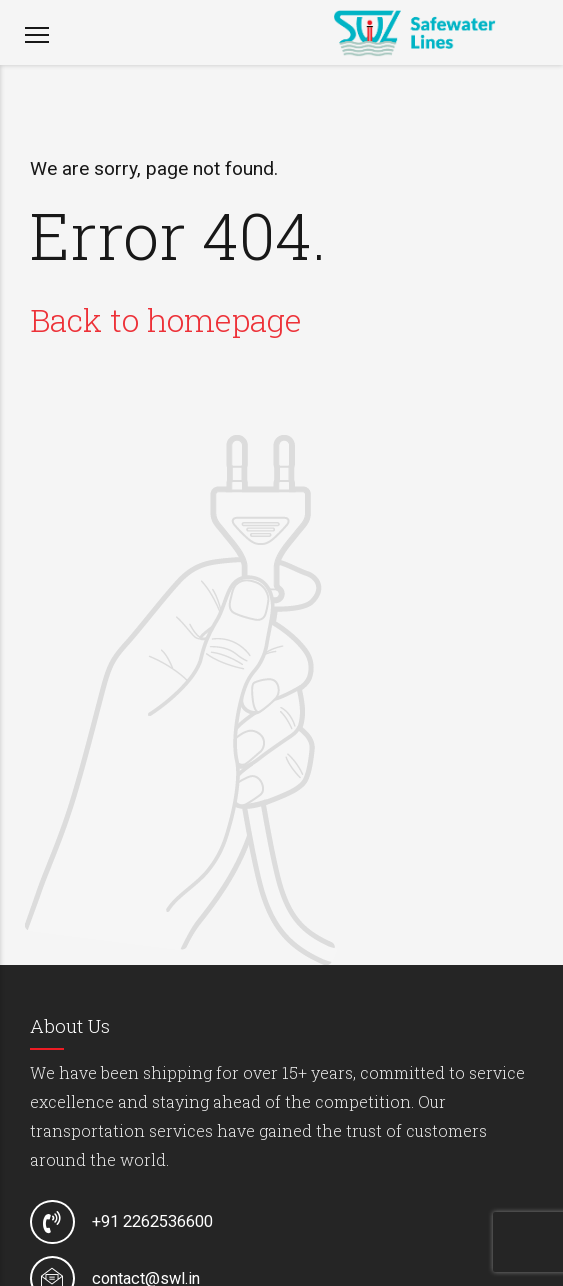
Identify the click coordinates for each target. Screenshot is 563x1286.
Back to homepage (166, 319)
